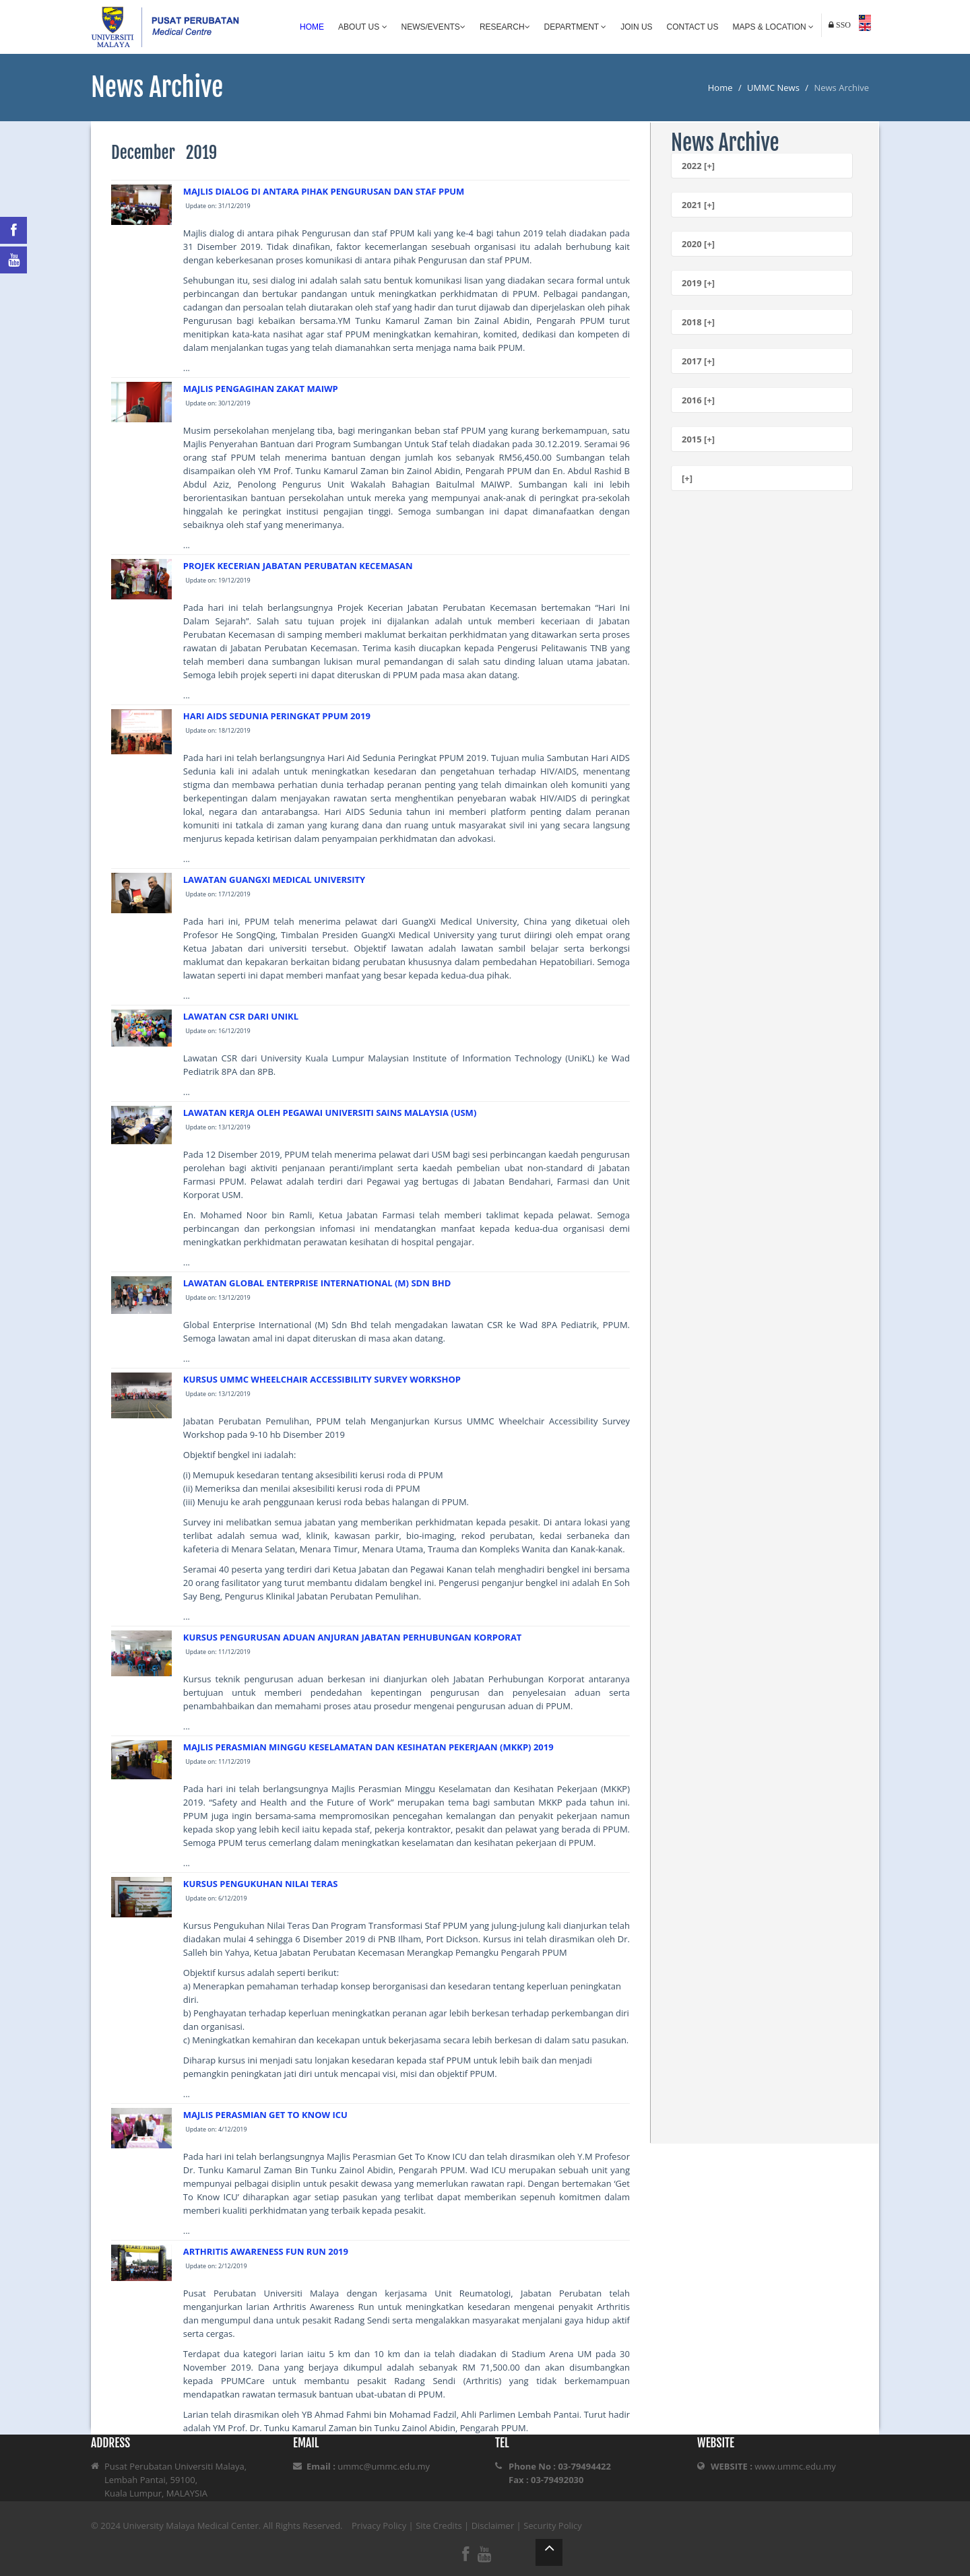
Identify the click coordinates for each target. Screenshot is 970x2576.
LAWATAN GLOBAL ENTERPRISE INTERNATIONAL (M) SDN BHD (317, 1283)
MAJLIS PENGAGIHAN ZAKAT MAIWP (260, 389)
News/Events (433, 27)
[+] (687, 478)
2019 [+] (698, 283)
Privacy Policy (379, 2525)
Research (505, 27)
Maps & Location (773, 27)
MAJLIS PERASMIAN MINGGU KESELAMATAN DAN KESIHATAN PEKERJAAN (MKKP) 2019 (368, 1747)
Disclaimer (493, 2525)
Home (312, 27)
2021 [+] (698, 205)
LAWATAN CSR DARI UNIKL (240, 1016)
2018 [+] (698, 322)
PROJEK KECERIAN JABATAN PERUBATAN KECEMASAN (298, 566)
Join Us (636, 27)
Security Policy (552, 2525)
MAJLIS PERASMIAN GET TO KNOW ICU (265, 2115)
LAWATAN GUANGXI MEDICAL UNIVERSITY (274, 879)
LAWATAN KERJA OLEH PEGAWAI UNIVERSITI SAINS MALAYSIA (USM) (330, 1113)
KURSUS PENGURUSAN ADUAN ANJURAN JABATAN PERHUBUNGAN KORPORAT (352, 1637)
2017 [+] (698, 361)
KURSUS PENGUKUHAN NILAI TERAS (260, 1884)
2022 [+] (698, 166)
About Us (362, 27)
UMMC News (773, 87)
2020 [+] (698, 244)
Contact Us (693, 27)
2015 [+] (698, 439)
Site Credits (439, 2525)
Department (575, 27)
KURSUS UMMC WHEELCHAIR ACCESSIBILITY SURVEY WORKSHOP (322, 1379)
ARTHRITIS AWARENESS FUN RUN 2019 (265, 2251)
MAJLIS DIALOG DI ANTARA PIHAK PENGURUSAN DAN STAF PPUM (324, 191)
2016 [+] (698, 400)
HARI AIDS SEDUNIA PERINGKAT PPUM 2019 (276, 716)
